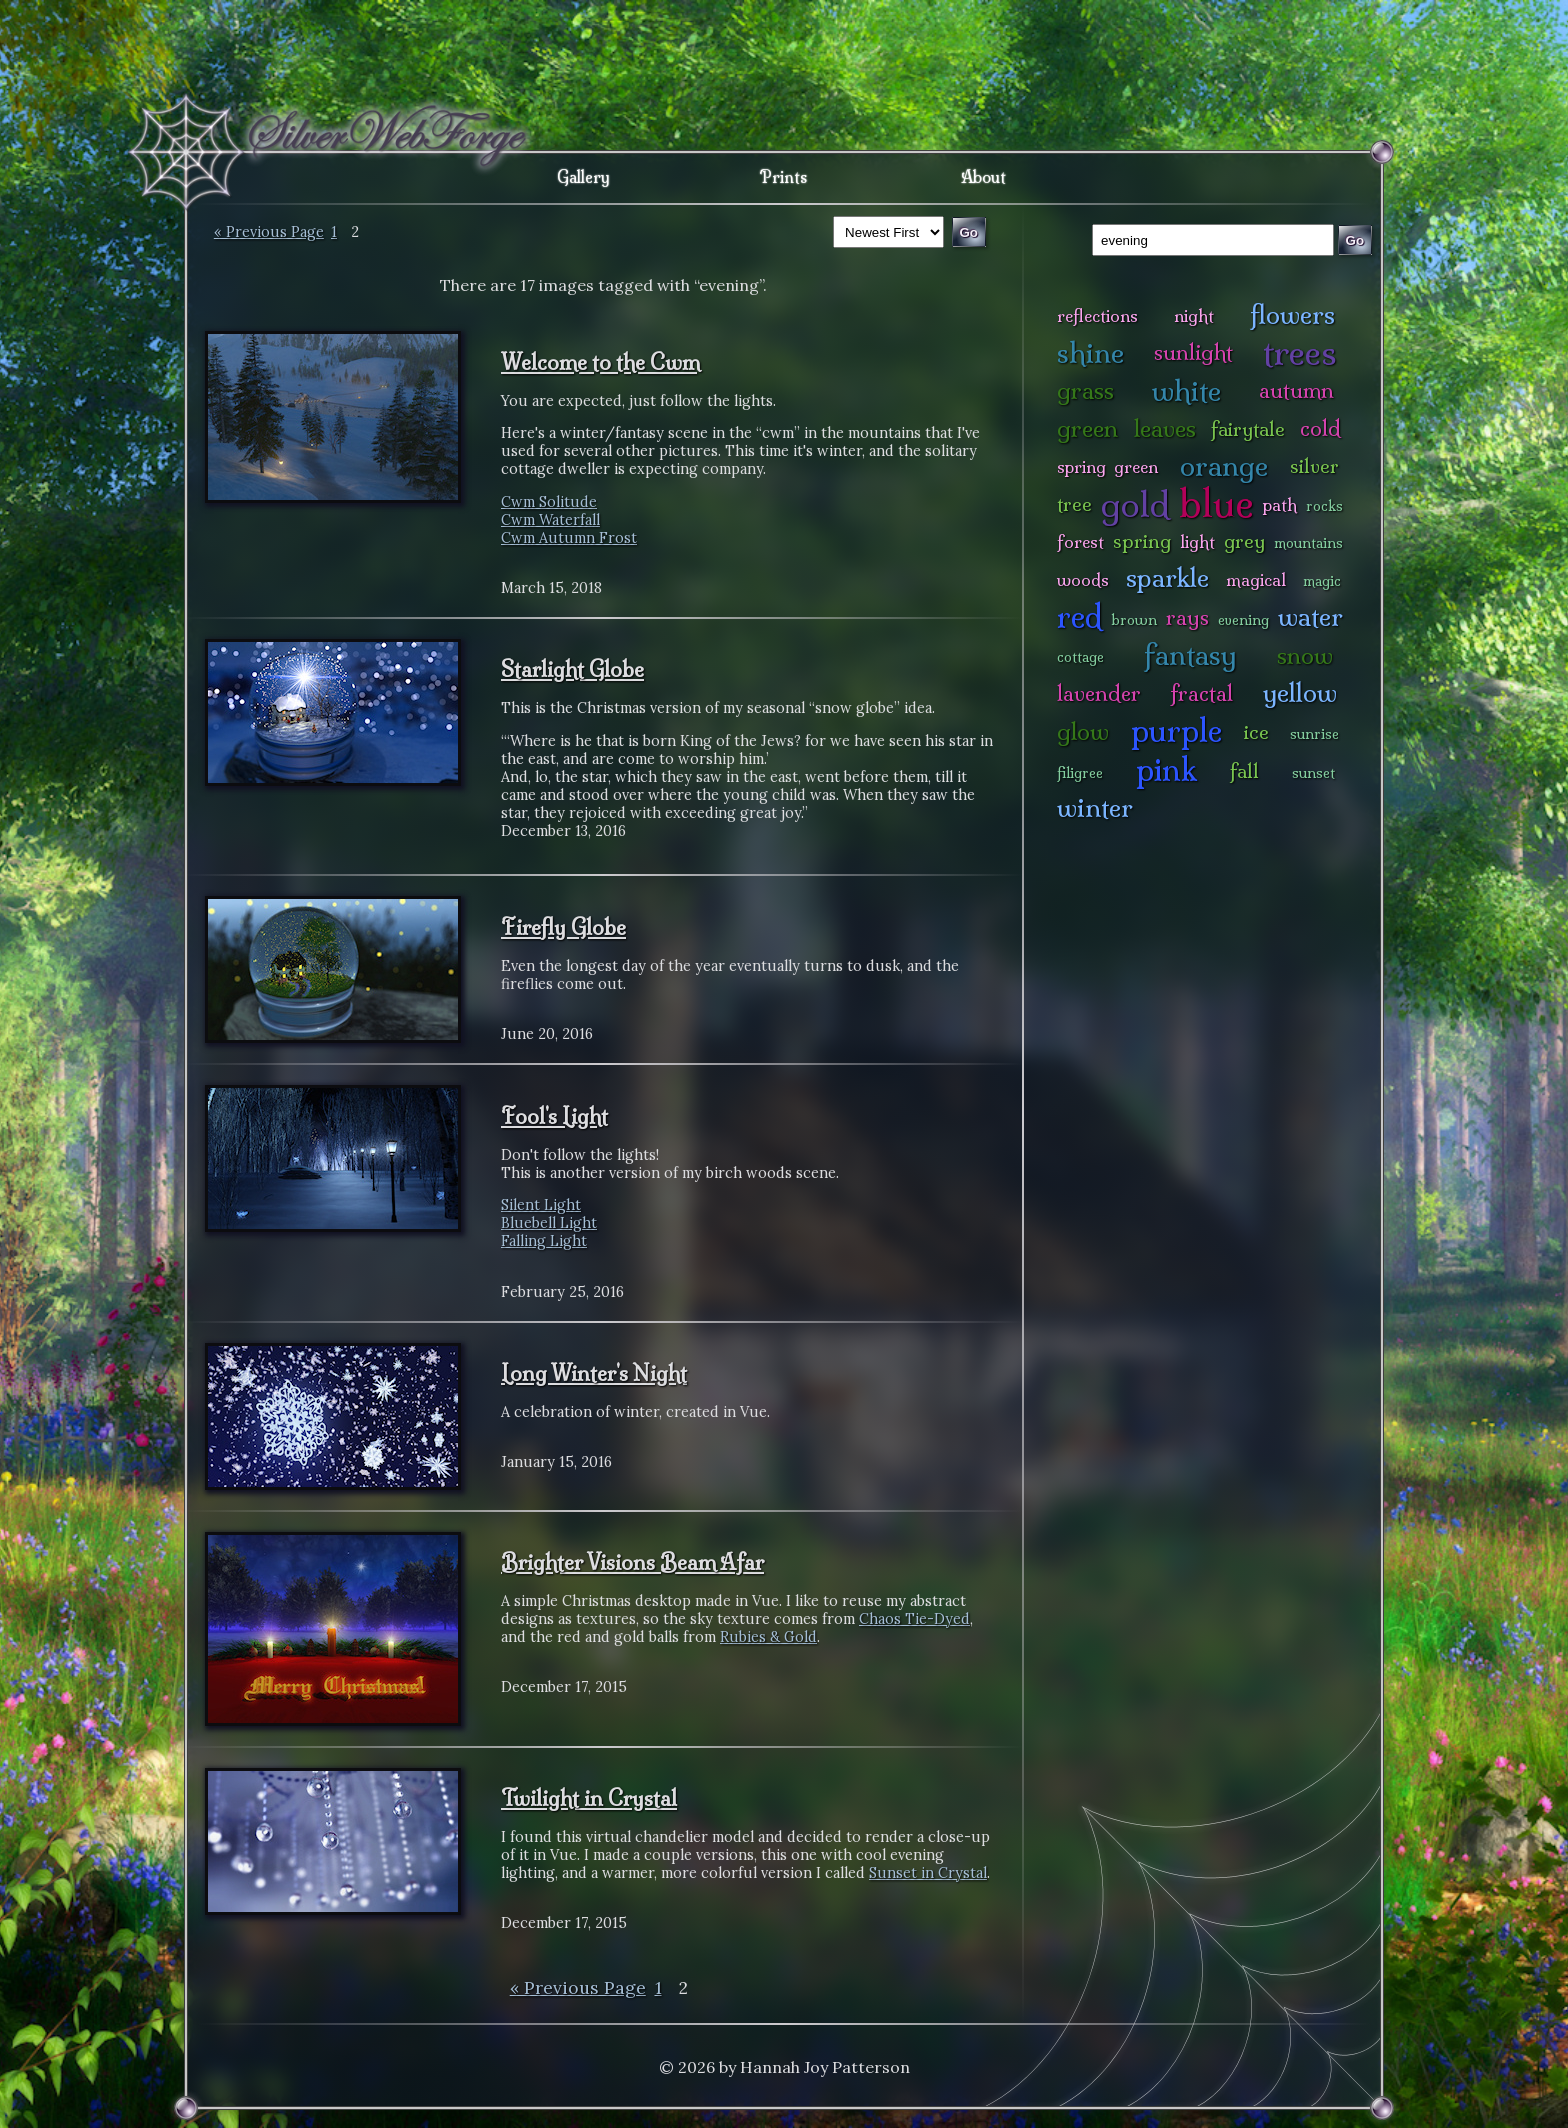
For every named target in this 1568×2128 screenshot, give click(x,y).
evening (1243, 620)
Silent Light (541, 1205)
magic (1322, 581)
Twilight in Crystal (589, 1798)
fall (1244, 771)
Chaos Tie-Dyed (914, 1619)
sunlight (1193, 352)
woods (1083, 579)
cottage (1080, 657)
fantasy (1190, 654)
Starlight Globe (572, 669)
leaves (1165, 428)
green (1087, 428)
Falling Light (544, 1241)
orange (1224, 465)
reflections (1097, 315)
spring (1142, 541)
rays (1187, 617)
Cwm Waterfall (550, 520)
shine (1090, 352)
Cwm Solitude (549, 502)
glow (1083, 731)
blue (1216, 503)
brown (1134, 620)
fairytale (1248, 429)
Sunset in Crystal (928, 1873)
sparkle (1167, 577)
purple (1176, 730)
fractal (1201, 693)
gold (1135, 504)
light (1197, 541)
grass (1085, 390)
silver (1314, 466)
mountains (1308, 543)
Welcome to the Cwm (600, 362)
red (1079, 616)
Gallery (583, 177)
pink (1166, 769)
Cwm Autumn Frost (569, 538)
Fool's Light (554, 1116)
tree (1074, 504)
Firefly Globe (563, 927)
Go (1355, 240)
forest (1080, 541)
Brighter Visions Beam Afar (632, 1562)
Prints (783, 177)
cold (1320, 428)
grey (1244, 541)
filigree (1080, 773)
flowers (1292, 314)
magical (1256, 579)
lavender (1099, 693)
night (1194, 315)
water (1310, 616)
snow (1305, 655)
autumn (1296, 390)
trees (1300, 352)
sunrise (1314, 734)
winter (1095, 807)
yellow (1300, 692)
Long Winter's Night (594, 1373)
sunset (1313, 773)
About (983, 177)
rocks (1324, 506)
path (1280, 504)
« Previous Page (269, 232)
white (1186, 390)
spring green (1107, 466)
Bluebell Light (549, 1223)
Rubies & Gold (768, 1637)
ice (1256, 732)
